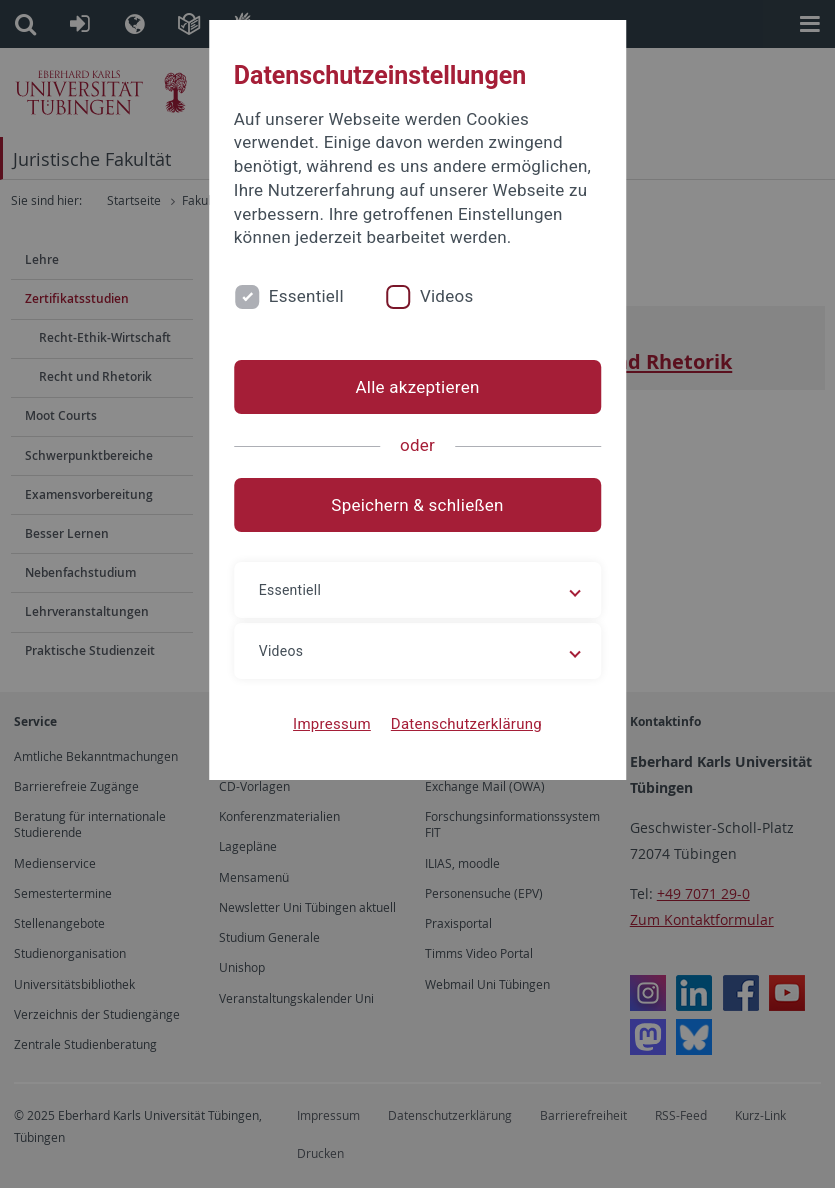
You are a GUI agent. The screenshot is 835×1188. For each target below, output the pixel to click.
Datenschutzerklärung (466, 724)
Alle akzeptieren (417, 387)
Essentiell (306, 296)
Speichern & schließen (417, 505)
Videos (447, 296)
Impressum (332, 724)
